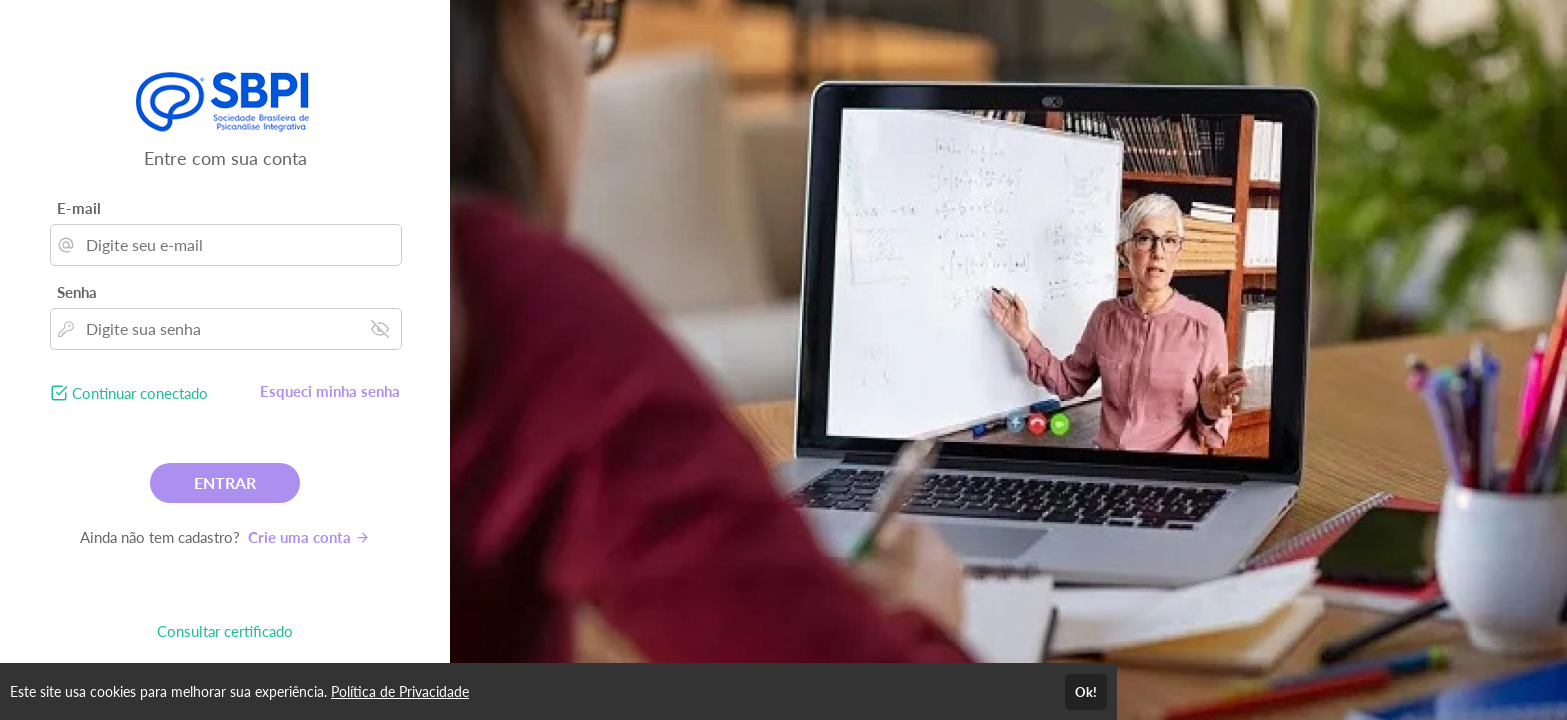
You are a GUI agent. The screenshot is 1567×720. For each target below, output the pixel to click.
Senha (77, 292)
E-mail (79, 208)
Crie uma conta (309, 537)
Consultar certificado (225, 631)
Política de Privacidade (400, 691)
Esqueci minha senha (330, 391)
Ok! (1086, 692)
